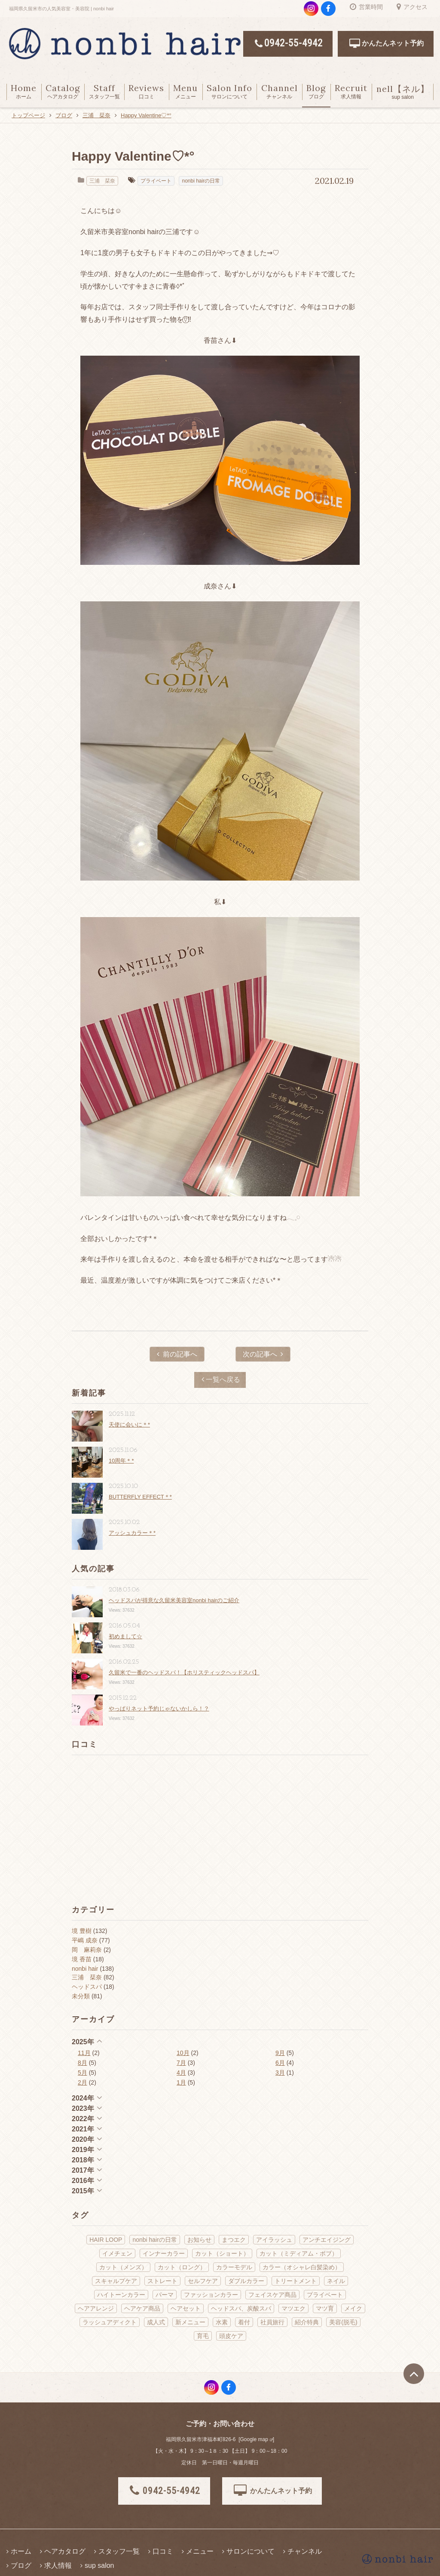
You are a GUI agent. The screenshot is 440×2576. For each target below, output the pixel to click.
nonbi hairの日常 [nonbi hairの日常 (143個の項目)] (154, 2239)
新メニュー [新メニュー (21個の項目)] (190, 2322)
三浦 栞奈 (102, 181)
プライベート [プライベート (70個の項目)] (325, 2294)
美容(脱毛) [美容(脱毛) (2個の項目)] (343, 2322)
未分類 (81, 1996)
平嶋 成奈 (85, 1940)
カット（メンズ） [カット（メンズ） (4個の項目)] (123, 2267)
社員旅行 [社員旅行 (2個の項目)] (272, 2322)
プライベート (156, 181)
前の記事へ (177, 1354)
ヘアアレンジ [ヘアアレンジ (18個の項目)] (96, 2308)
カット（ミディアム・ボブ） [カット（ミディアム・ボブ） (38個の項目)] (299, 2253)
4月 (181, 2072)
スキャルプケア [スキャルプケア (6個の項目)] (116, 2280)
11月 (84, 2052)
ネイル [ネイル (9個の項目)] (336, 2280)
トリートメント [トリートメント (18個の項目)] (296, 2280)
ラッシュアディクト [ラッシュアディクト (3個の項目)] (109, 2322)
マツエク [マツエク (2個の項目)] (293, 2308)
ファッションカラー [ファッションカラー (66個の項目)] (211, 2294)
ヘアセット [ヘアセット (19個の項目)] (186, 2308)
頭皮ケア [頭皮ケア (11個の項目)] (231, 2335)
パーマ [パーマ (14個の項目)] (165, 2294)
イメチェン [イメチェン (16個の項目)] (117, 2253)
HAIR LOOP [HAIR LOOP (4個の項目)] (105, 2239)
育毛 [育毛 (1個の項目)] (203, 2335)
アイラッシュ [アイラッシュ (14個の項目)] (274, 2239)
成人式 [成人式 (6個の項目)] (156, 2322)
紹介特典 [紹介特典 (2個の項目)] (307, 2322)
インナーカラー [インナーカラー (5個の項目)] (164, 2253)
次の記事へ (263, 1354)
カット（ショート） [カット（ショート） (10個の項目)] (222, 2253)
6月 (280, 2062)
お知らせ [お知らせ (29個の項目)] (199, 2239)
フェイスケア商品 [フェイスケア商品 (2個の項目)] (272, 2294)
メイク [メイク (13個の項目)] (353, 2308)
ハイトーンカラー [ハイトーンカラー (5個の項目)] (121, 2294)
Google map (254, 2439)
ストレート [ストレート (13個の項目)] (162, 2280)
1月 (181, 2082)
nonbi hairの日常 (201, 181)
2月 (82, 2082)
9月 (280, 2052)
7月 (181, 2062)
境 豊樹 (82, 1930)
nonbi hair (85, 1968)
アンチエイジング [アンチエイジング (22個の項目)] (326, 2239)
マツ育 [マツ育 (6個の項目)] (325, 2308)
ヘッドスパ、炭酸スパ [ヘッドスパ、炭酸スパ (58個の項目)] (241, 2308)
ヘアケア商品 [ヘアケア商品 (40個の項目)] (142, 2308)
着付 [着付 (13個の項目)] (244, 2322)
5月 (82, 2072)
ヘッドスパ (87, 1986)
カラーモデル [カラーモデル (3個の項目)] (234, 2267)
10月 (183, 2052)
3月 (280, 2072)
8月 (82, 2062)
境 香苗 (82, 1959)
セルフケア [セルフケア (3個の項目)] (203, 2280)
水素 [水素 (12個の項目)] (222, 2322)
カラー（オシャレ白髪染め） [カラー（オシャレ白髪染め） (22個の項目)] (302, 2267)
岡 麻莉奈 (87, 1949)
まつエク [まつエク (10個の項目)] (234, 2239)
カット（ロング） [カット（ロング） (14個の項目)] (182, 2267)
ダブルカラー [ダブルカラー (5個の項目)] (246, 2280)
